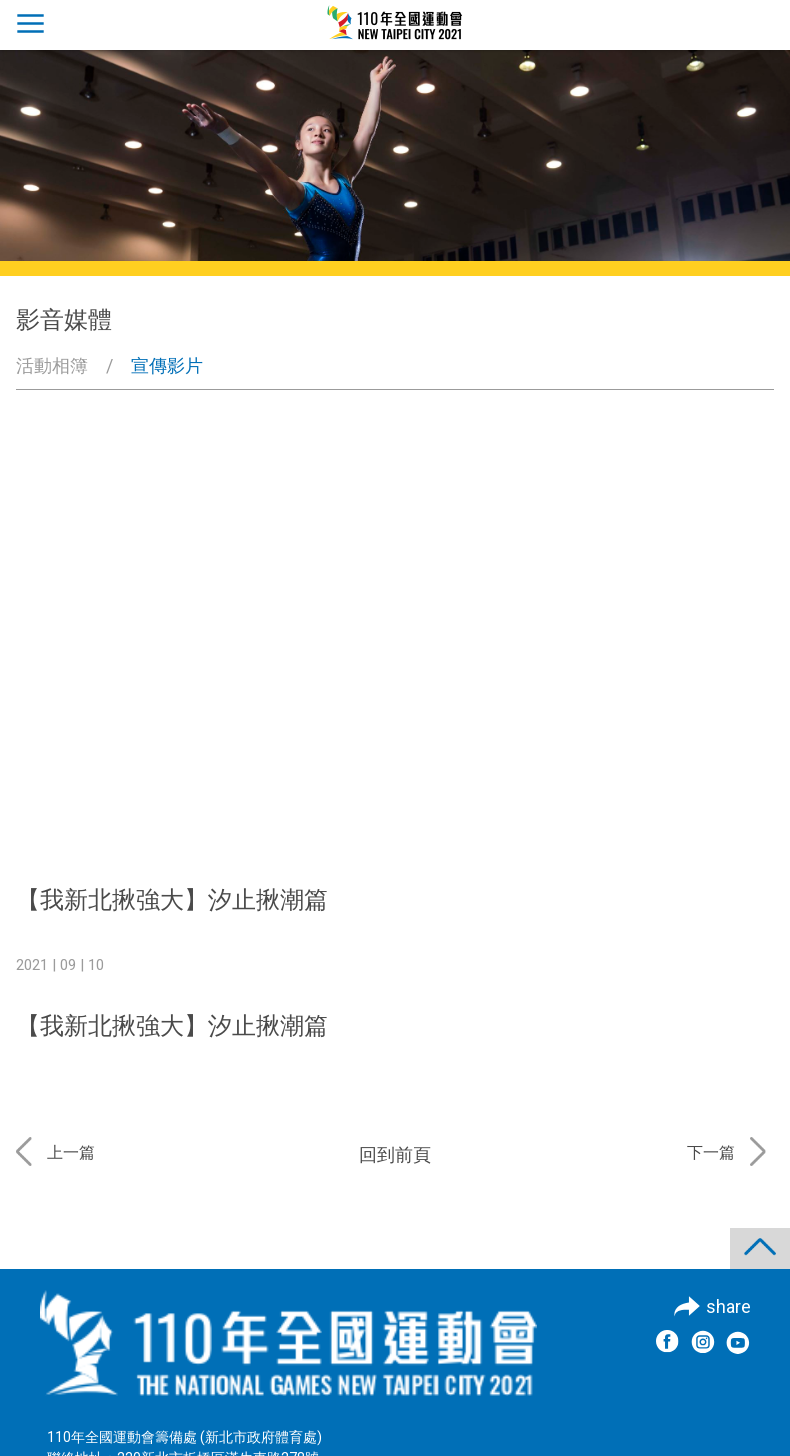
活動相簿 (52, 365)
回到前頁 (395, 1154)
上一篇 (71, 1152)
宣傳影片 (167, 365)
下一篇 (711, 1152)
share (728, 1306)
